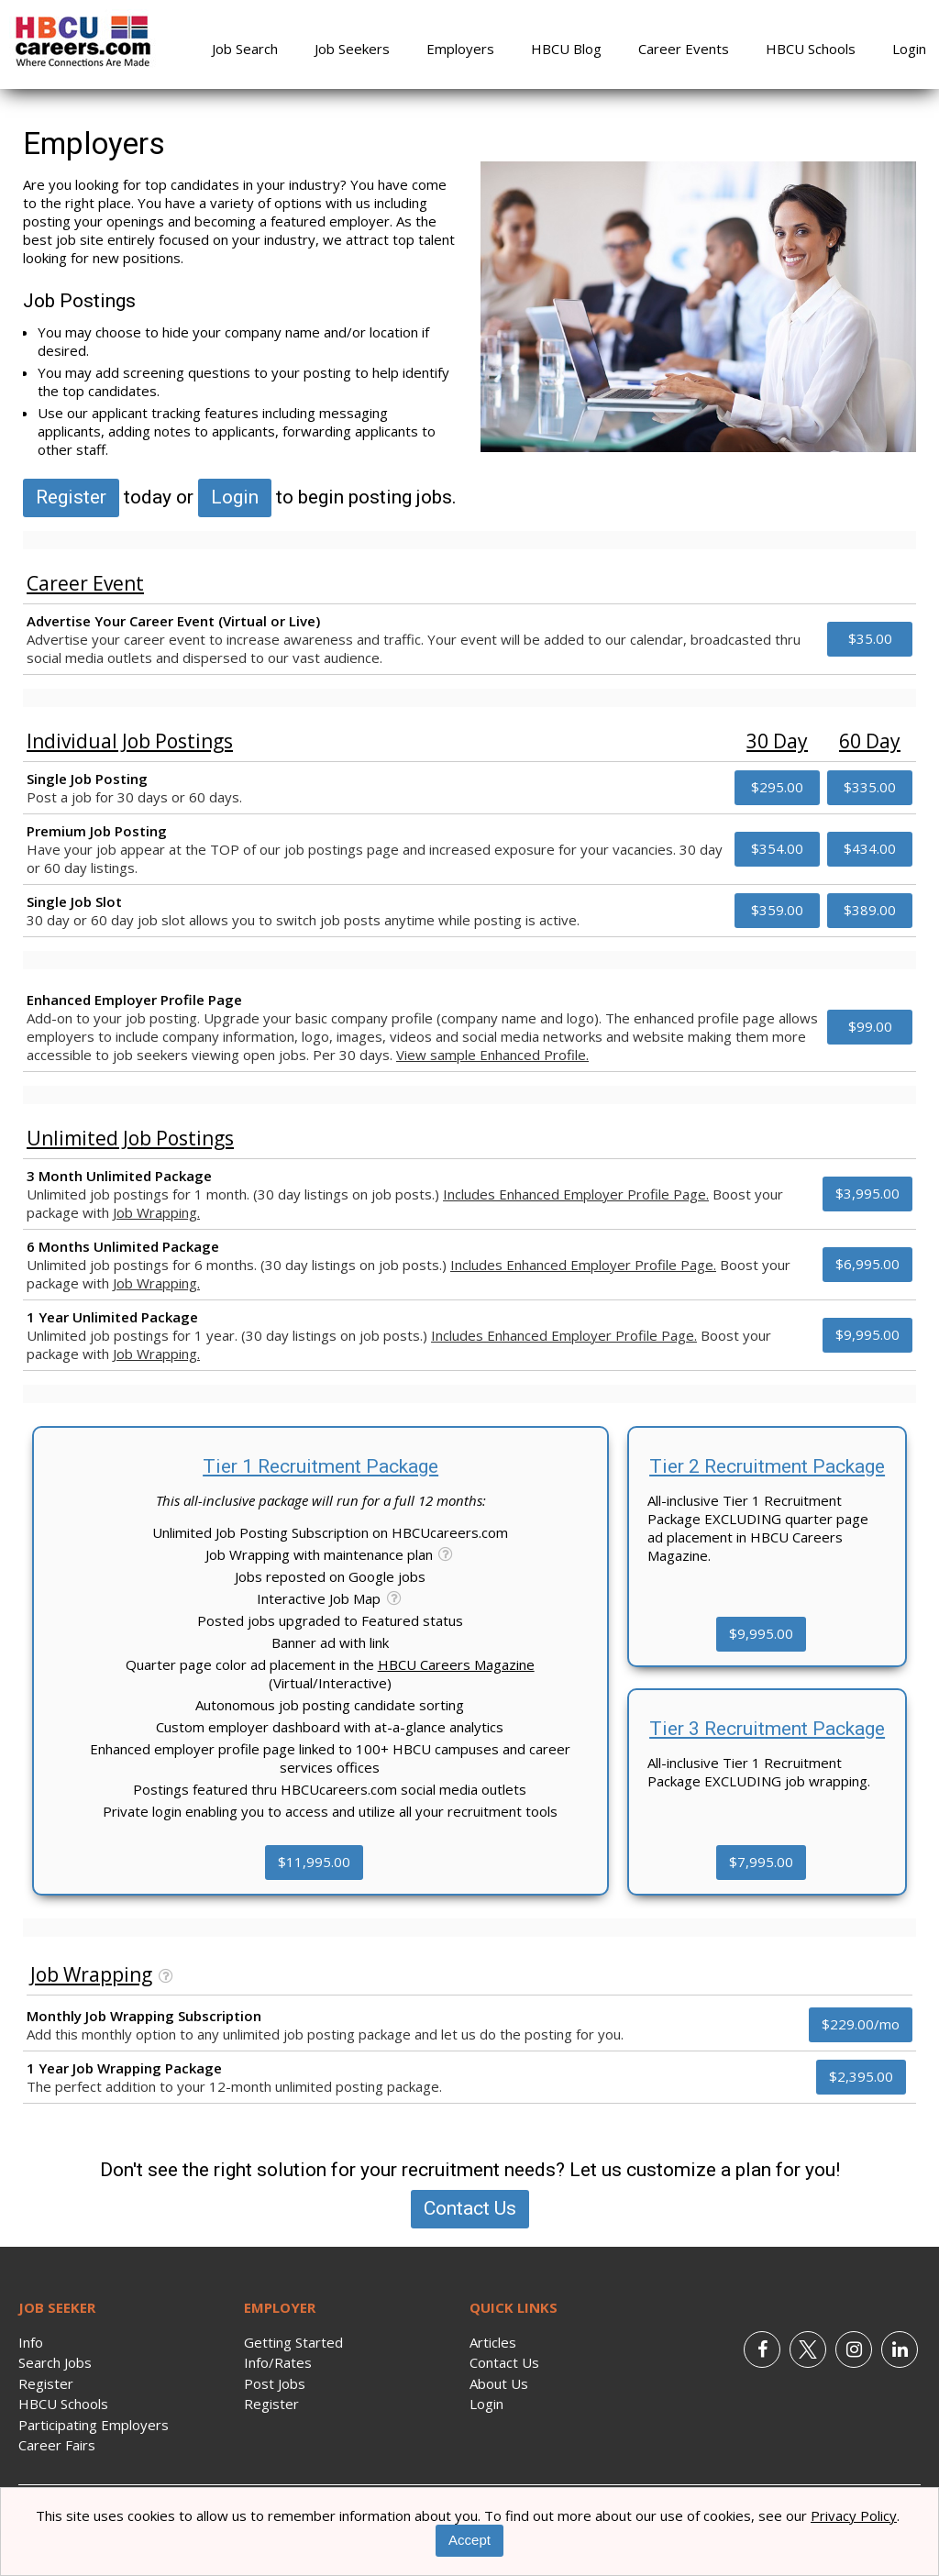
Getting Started (293, 2342)
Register (71, 497)
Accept (469, 2540)
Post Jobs (274, 2383)
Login (909, 48)
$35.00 (870, 638)
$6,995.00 (867, 1264)
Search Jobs (55, 2362)
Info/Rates (278, 2362)
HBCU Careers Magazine (456, 1664)
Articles (493, 2342)
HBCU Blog (566, 48)
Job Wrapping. (156, 1212)
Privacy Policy (854, 2515)
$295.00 (777, 787)
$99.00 (870, 1026)
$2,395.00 (861, 2076)
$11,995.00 (314, 1861)
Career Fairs (56, 2445)
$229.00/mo (861, 2024)
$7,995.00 (761, 1861)
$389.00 (870, 910)
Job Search (245, 48)
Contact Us (470, 2208)
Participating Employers (93, 2425)
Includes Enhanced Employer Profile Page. (576, 1194)
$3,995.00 (867, 1193)
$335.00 (870, 787)
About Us (499, 2383)
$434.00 (870, 848)
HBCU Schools (811, 48)
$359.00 (777, 910)
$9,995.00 (867, 1334)
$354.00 (777, 848)
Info (30, 2342)
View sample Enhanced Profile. (492, 1054)
